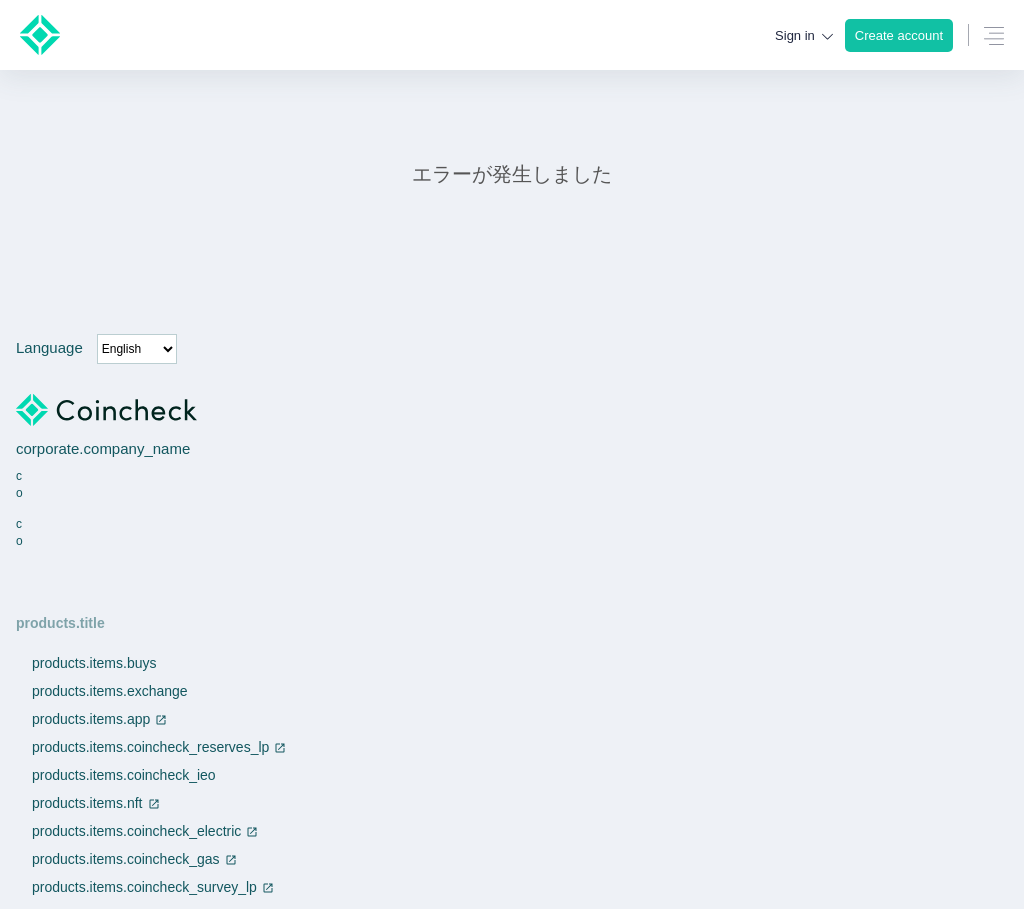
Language (49, 347)
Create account (899, 35)
